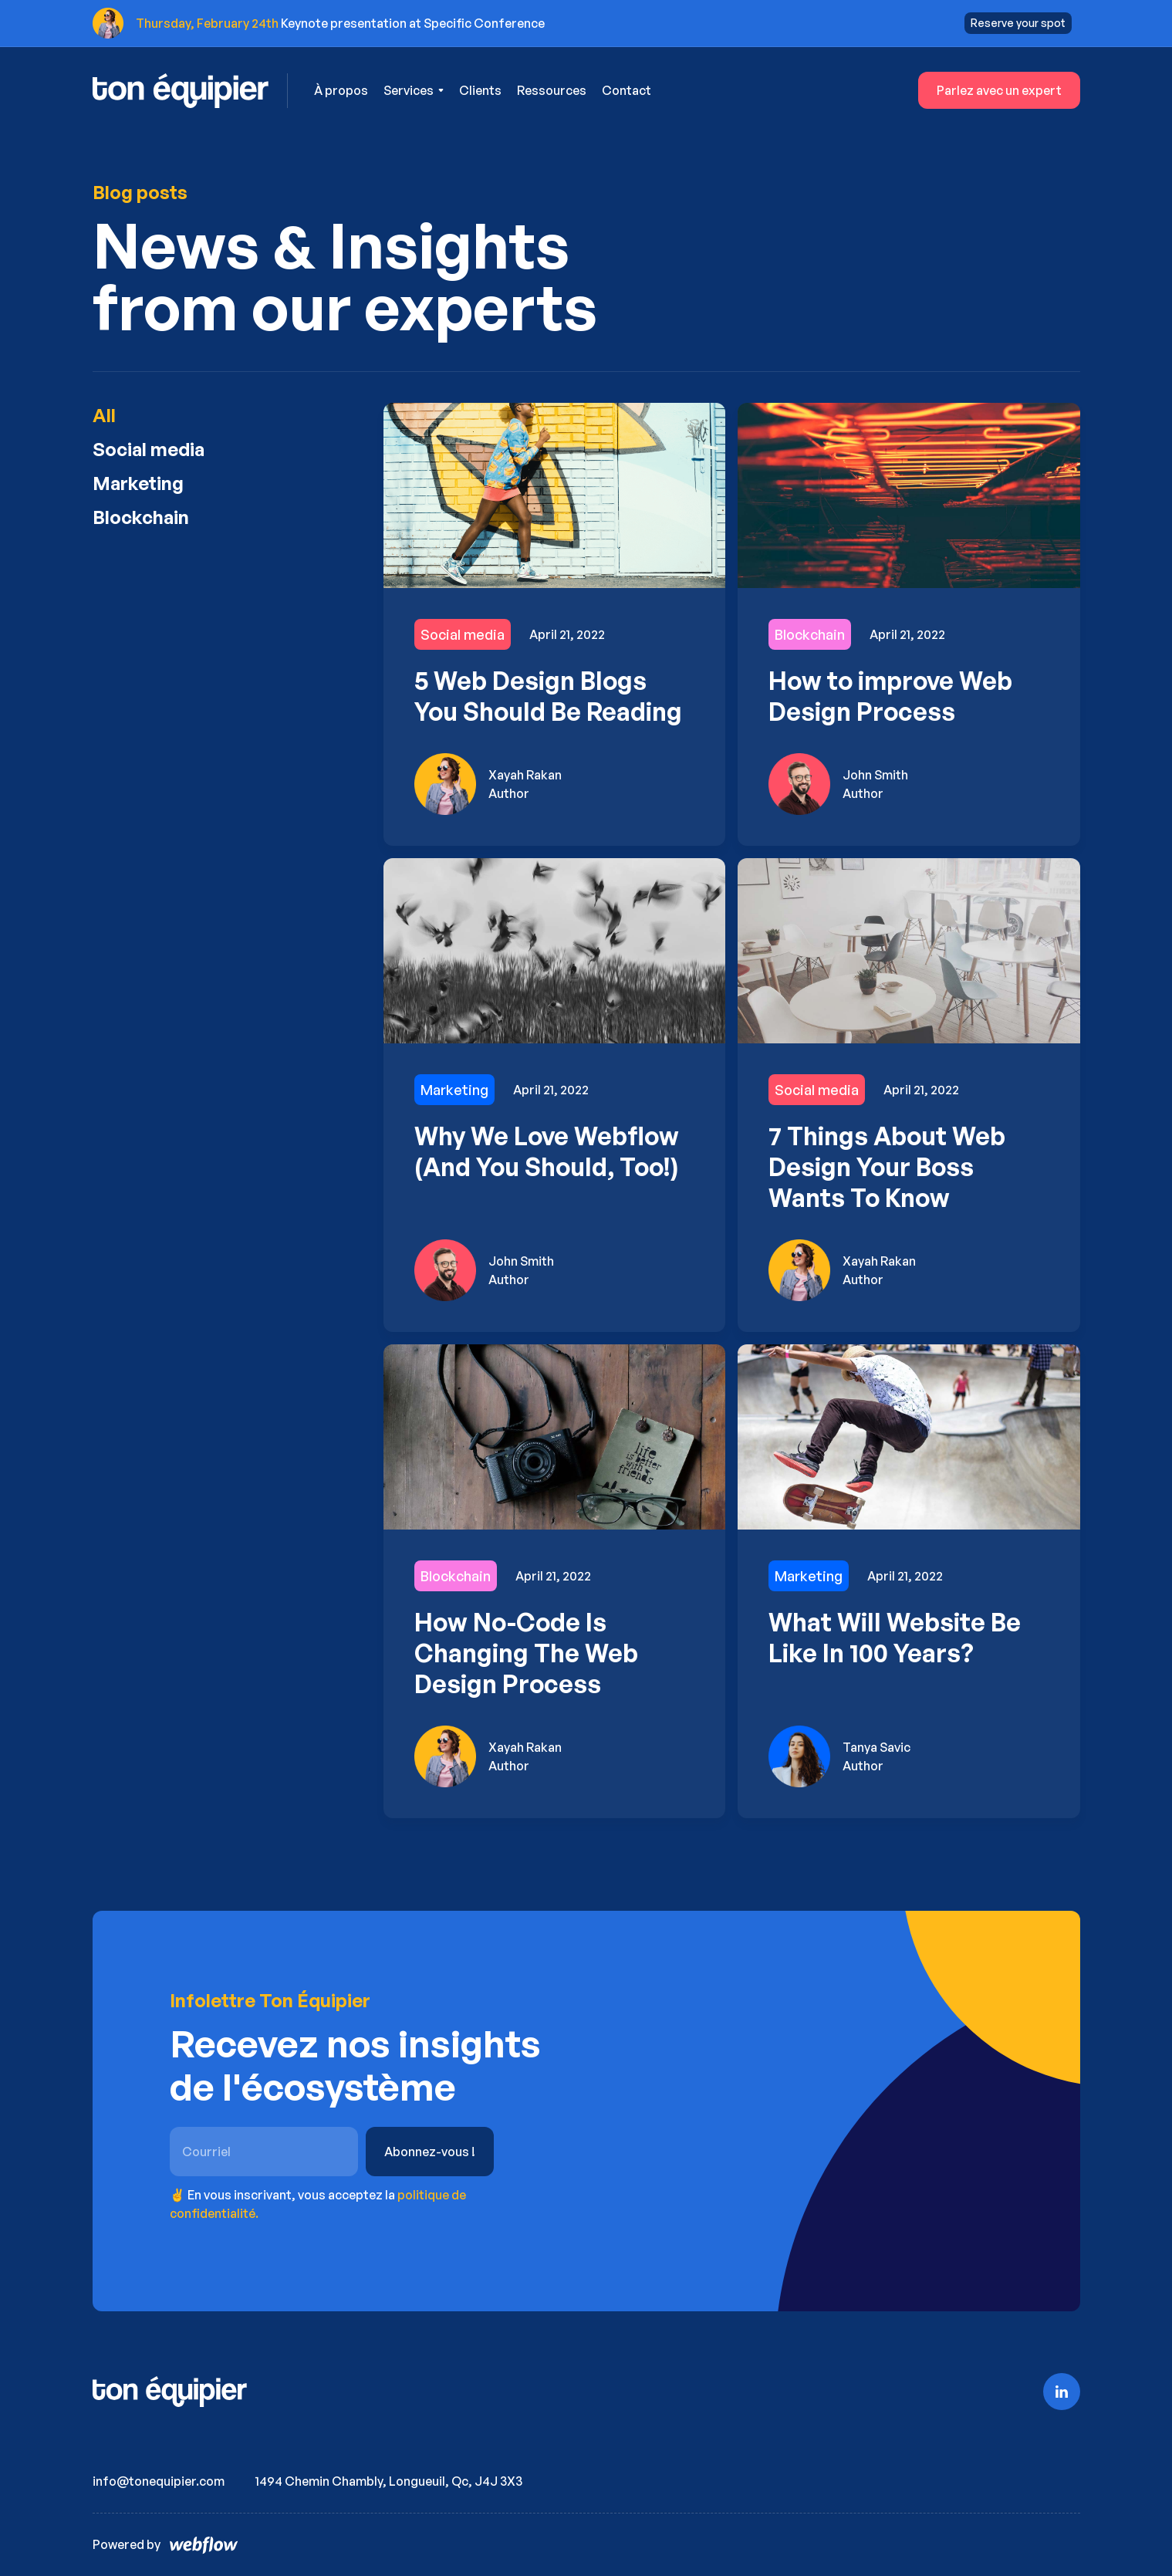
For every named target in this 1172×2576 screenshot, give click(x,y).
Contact (626, 90)
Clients (480, 90)
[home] (191, 90)
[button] (413, 90)
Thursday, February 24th (207, 23)
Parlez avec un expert (999, 90)
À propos (341, 90)
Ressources (551, 90)
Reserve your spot (1018, 22)
